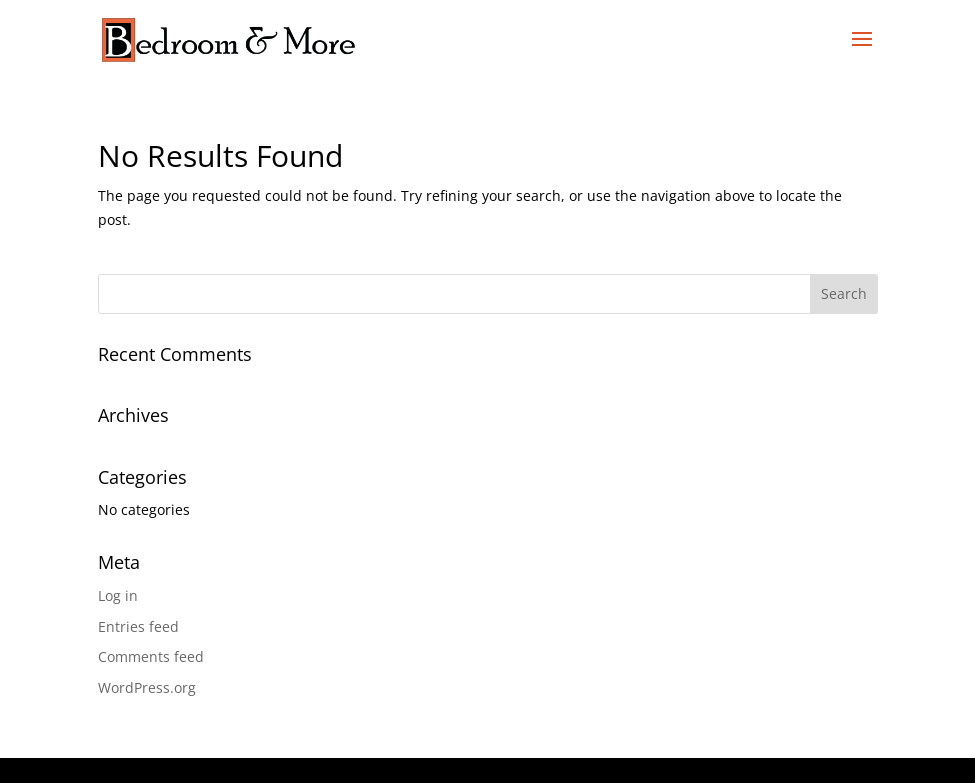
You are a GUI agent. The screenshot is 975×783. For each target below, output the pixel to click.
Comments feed (151, 656)
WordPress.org (147, 687)
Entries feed (138, 626)
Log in (118, 595)
